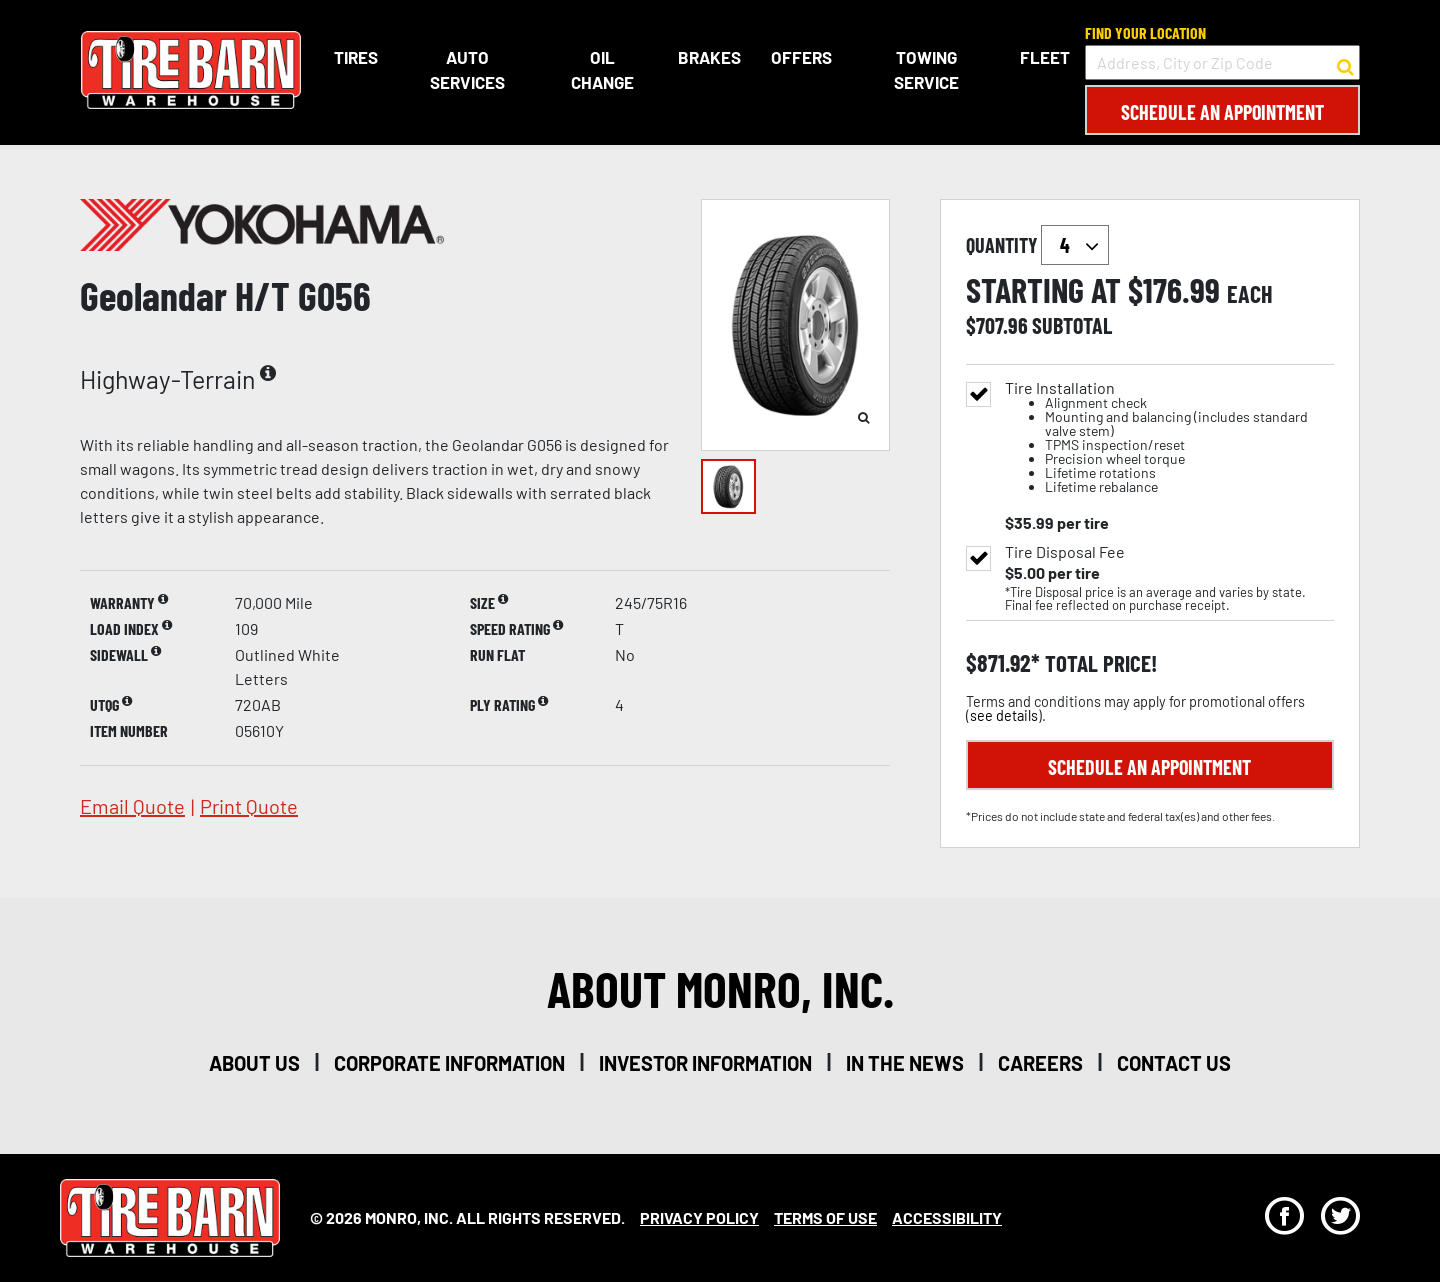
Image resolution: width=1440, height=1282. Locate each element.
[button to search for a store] (1345, 63)
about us (254, 1063)
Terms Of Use (825, 1217)
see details (1004, 715)
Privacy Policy (699, 1217)
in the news (905, 1063)
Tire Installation (1169, 437)
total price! (1098, 663)
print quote (249, 806)
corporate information (449, 1063)
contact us (1174, 1063)
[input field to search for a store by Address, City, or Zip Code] (1222, 62)
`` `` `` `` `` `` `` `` (1075, 245)
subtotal (1072, 325)
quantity (1037, 245)
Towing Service (925, 70)
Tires (355, 57)
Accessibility (947, 1217)
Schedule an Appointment (1222, 112)
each (1250, 294)
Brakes (709, 57)
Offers (801, 57)
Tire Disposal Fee (1065, 552)
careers (1040, 1063)
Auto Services (466, 70)
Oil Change (602, 70)
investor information (705, 1063)
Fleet (1045, 57)
